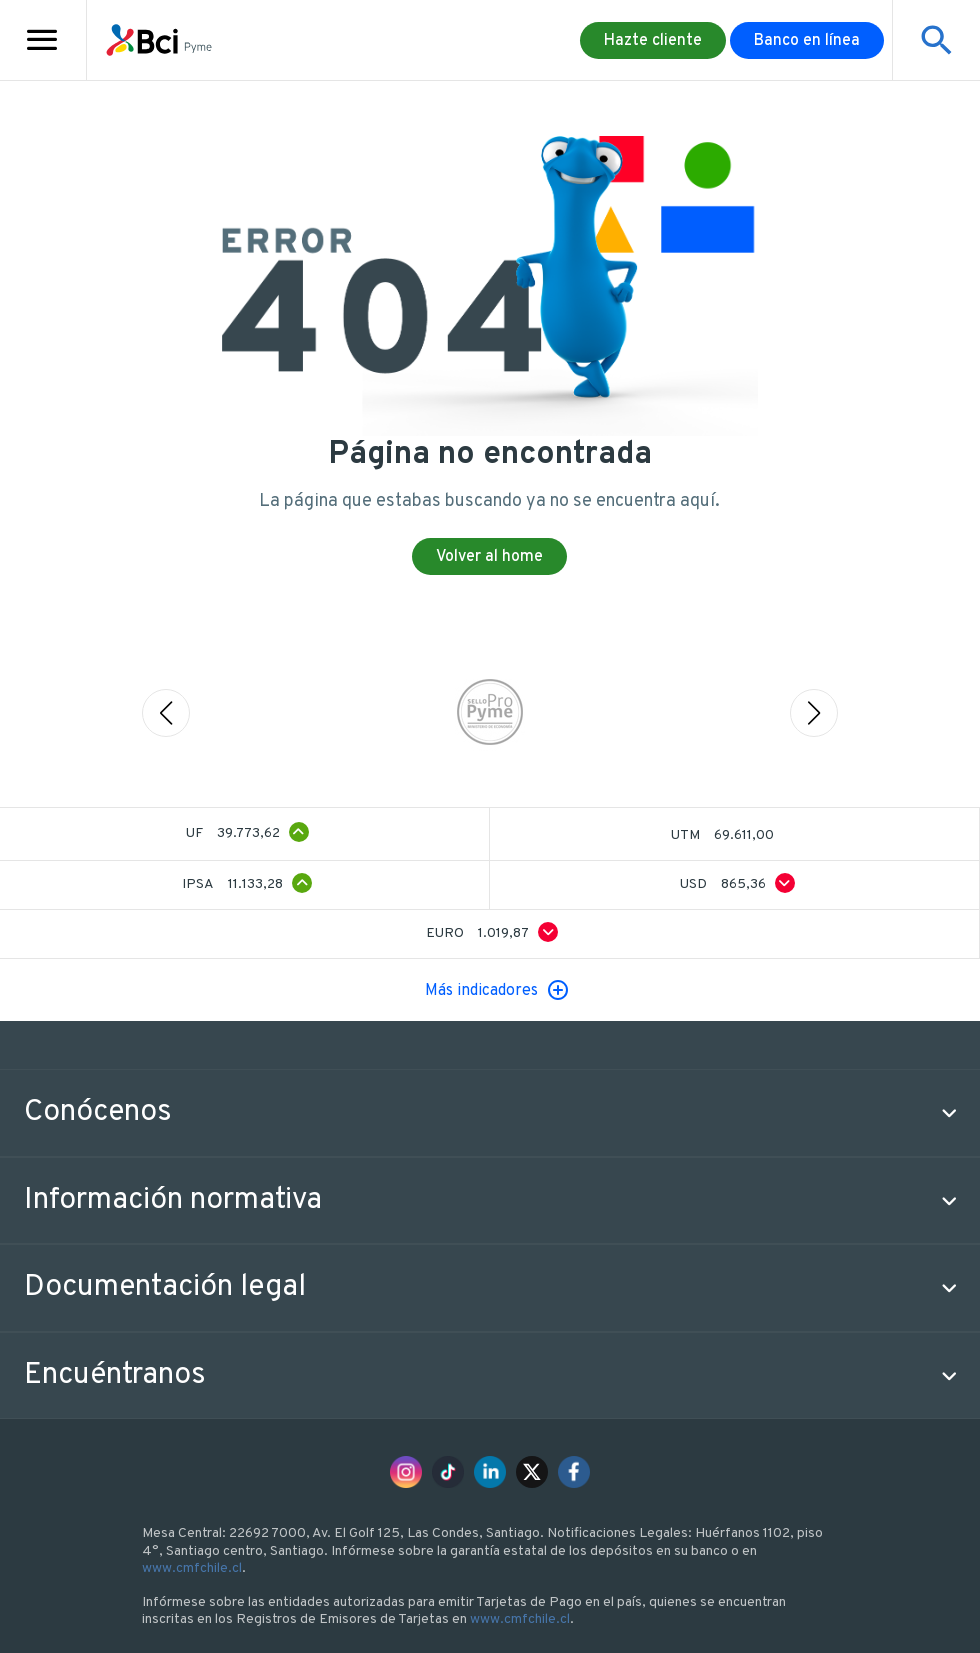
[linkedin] (490, 1472)
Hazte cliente (653, 41)
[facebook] (574, 1472)
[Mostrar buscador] (936, 40)
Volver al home (489, 557)
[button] (490, 1113)
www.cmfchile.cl (192, 1568)
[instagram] (406, 1472)
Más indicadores (481, 991)
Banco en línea (807, 41)
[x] (532, 1472)
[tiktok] (448, 1472)
